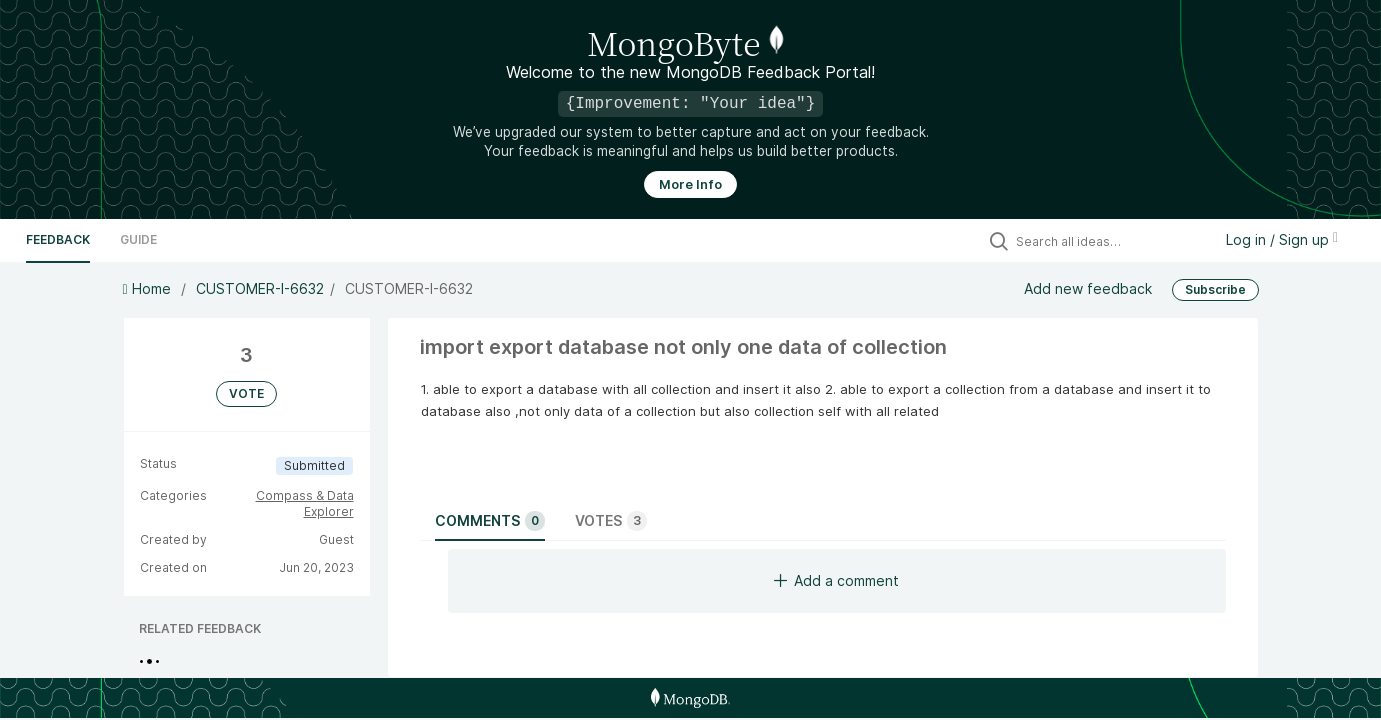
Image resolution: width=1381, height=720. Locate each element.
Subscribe (1215, 289)
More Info (690, 184)
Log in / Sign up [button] (1282, 239)
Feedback (58, 239)
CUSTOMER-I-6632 (260, 288)
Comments (490, 521)
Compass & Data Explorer (305, 503)
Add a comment (836, 580)
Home (149, 288)
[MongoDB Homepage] (690, 698)
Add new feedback (1088, 288)
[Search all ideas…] (1109, 241)
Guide (138, 239)
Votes (611, 521)
